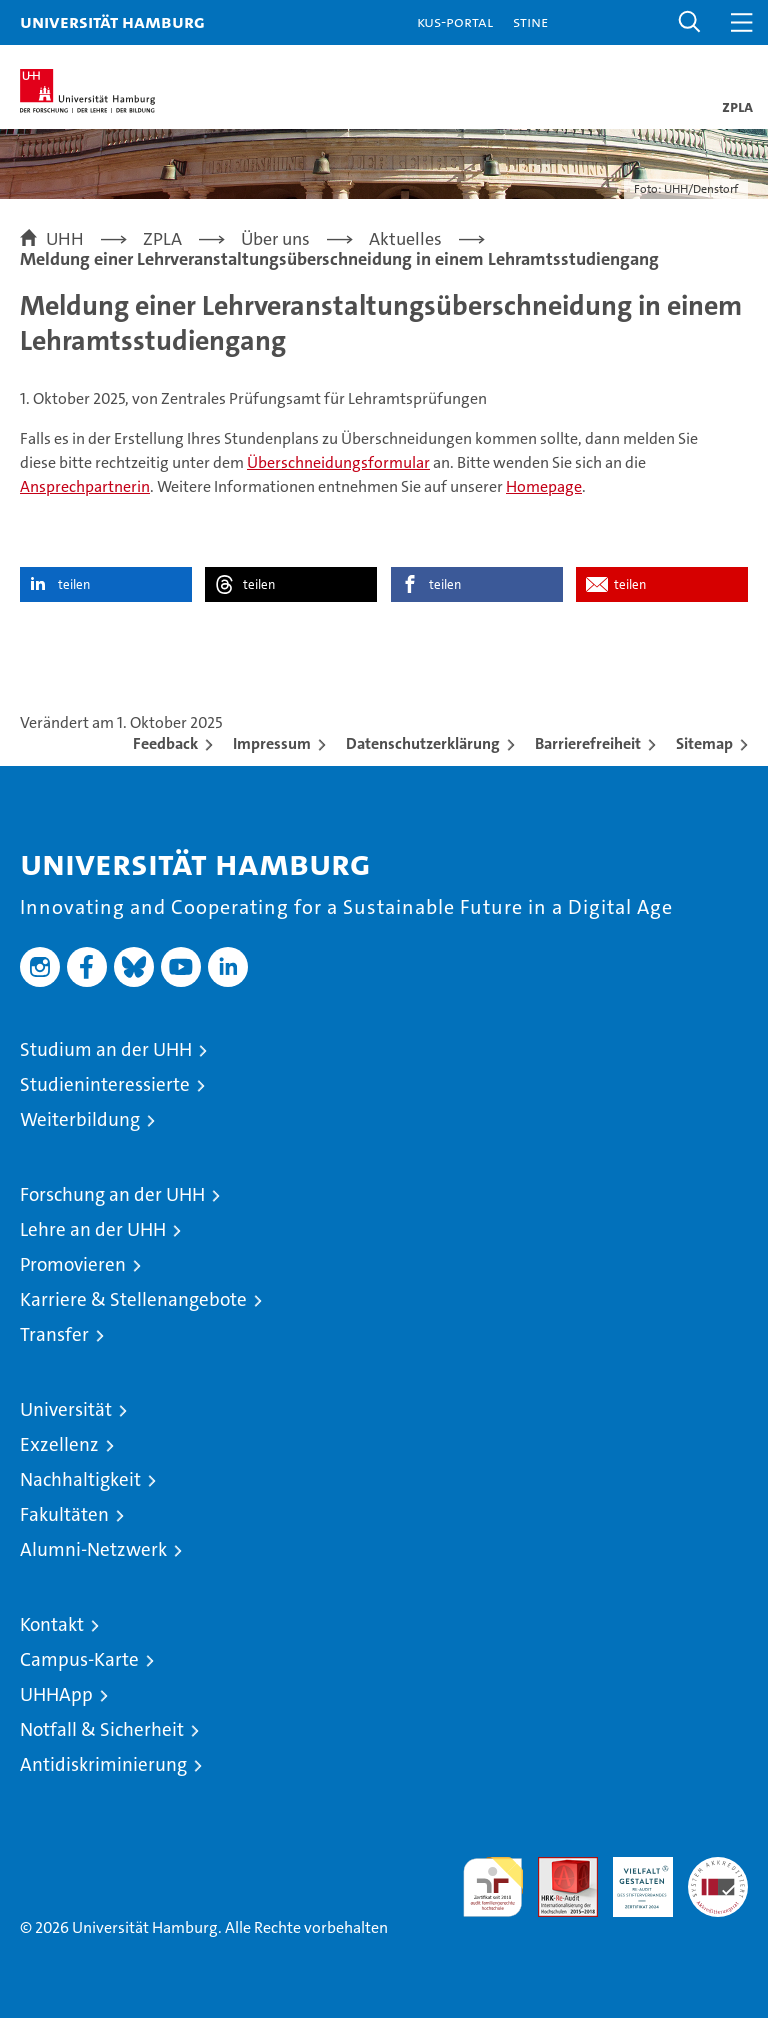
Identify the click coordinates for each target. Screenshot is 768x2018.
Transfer (54, 1334)
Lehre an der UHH (93, 1229)
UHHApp (56, 1694)
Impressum (272, 743)
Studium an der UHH (106, 1049)
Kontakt (52, 1624)
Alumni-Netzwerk (93, 1549)
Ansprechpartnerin (85, 486)
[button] (690, 22)
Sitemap (704, 743)
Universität (66, 1409)
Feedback (165, 743)
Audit (557, 1867)
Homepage (544, 486)
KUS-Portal (455, 21)
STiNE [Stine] (530, 21)
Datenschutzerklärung (423, 743)
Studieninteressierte (105, 1084)
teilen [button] (74, 584)
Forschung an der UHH (112, 1194)
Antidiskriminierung (103, 1764)
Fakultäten (64, 1514)
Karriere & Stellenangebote (133, 1299)
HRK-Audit (632, 1878)
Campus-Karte (79, 1659)
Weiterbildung (80, 1119)
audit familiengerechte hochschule (493, 1887)
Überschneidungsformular (338, 462)
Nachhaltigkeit (80, 1479)
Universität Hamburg (112, 21)
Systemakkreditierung (718, 1867)
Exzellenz (59, 1444)
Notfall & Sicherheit (102, 1729)
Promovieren (73, 1264)
